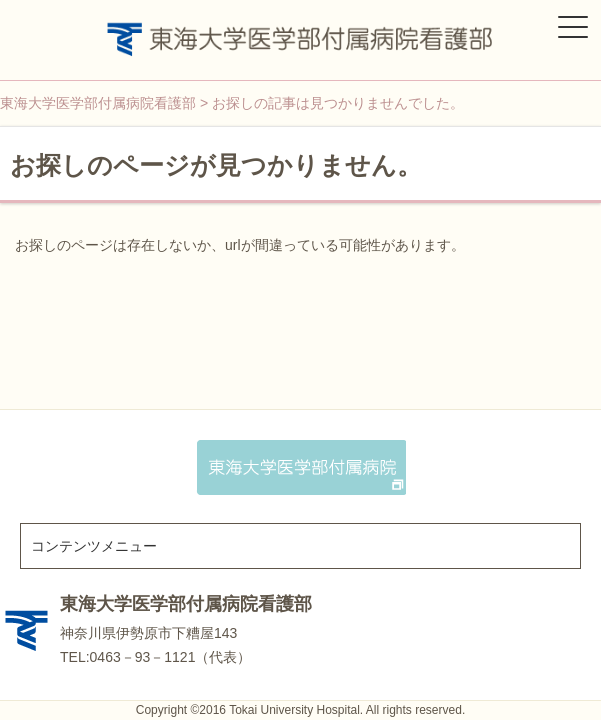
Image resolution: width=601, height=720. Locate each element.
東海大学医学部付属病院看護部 (186, 604)
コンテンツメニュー (94, 546)
